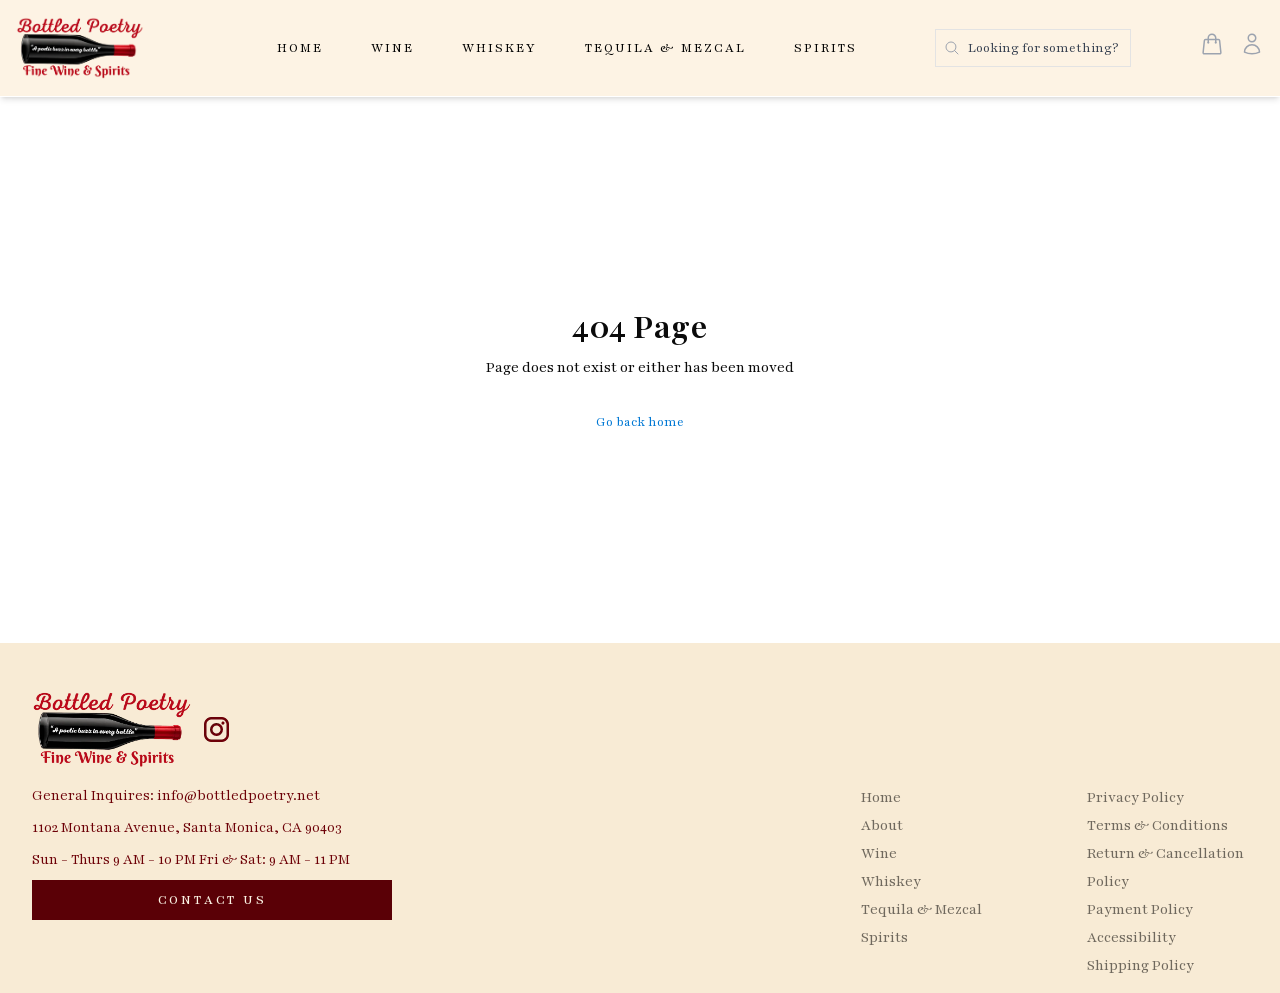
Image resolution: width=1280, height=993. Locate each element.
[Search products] (1033, 48)
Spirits (825, 48)
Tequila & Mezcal (665, 48)
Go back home (640, 422)
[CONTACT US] (212, 900)
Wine (392, 48)
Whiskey (499, 48)
